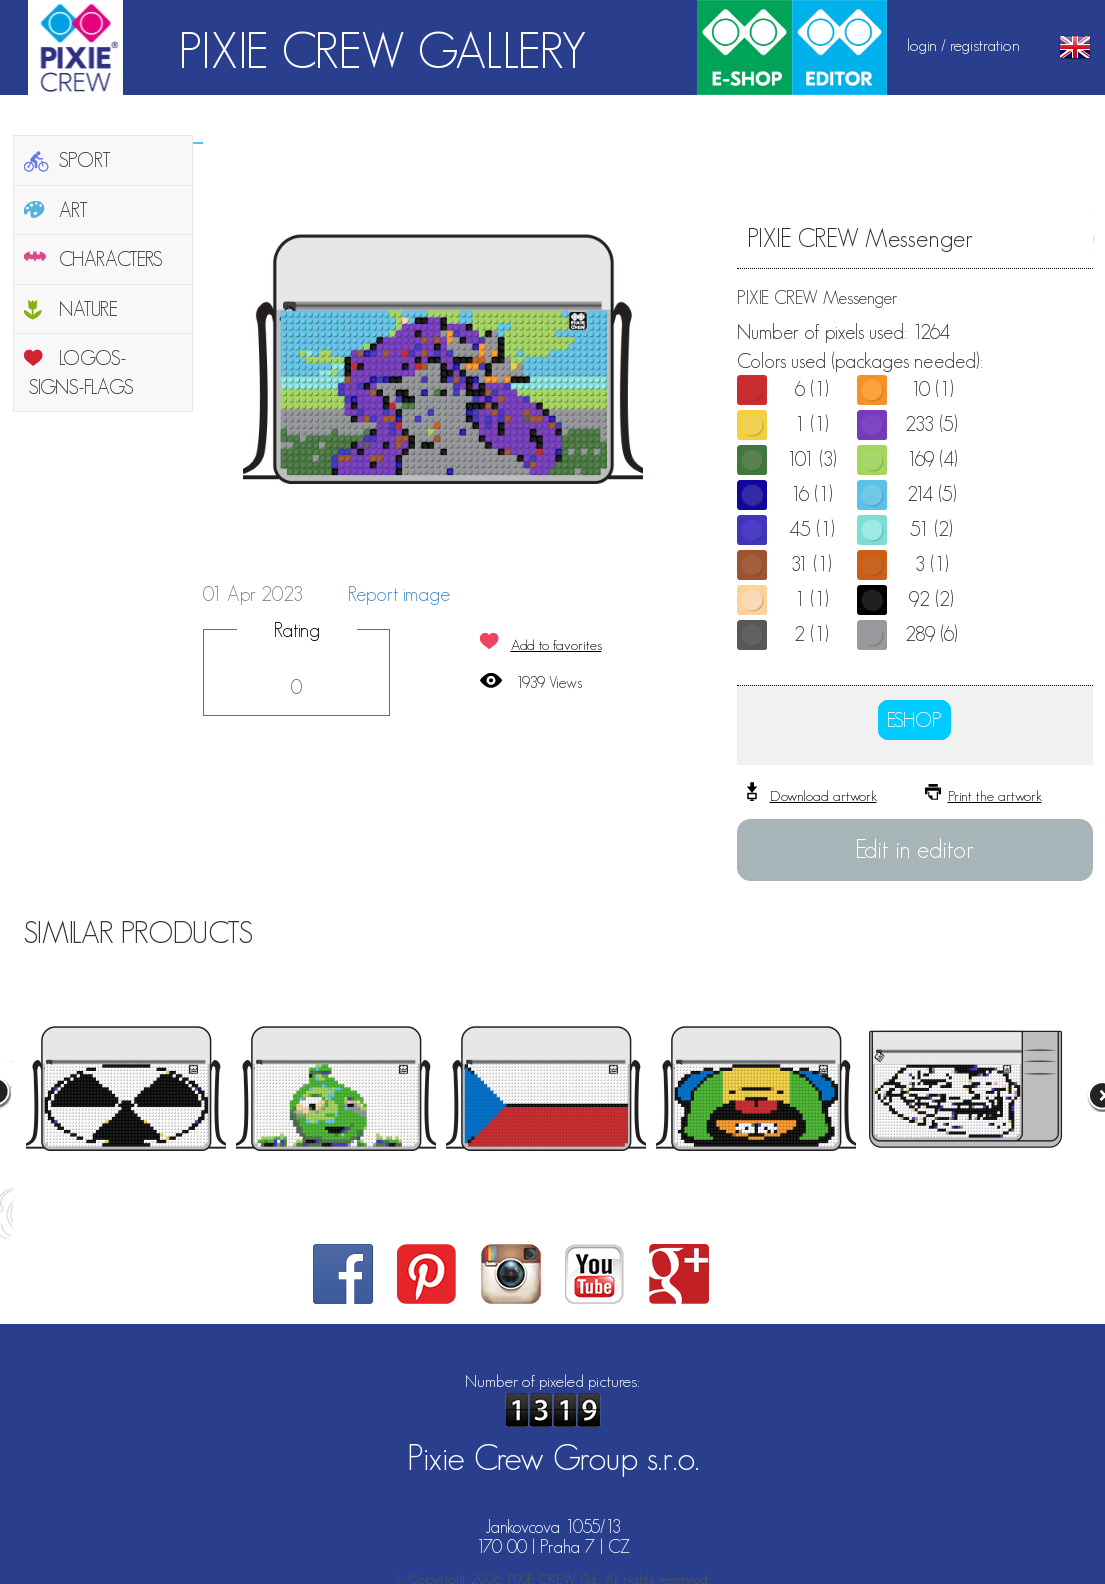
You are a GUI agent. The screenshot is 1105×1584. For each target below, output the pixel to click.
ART (73, 210)
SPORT (85, 160)
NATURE (88, 309)
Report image (399, 594)
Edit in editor (914, 849)
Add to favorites (556, 644)
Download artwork (823, 795)
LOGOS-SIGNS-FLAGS (81, 372)
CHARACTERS (111, 259)
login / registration (963, 45)
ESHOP (914, 720)
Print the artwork (995, 795)
